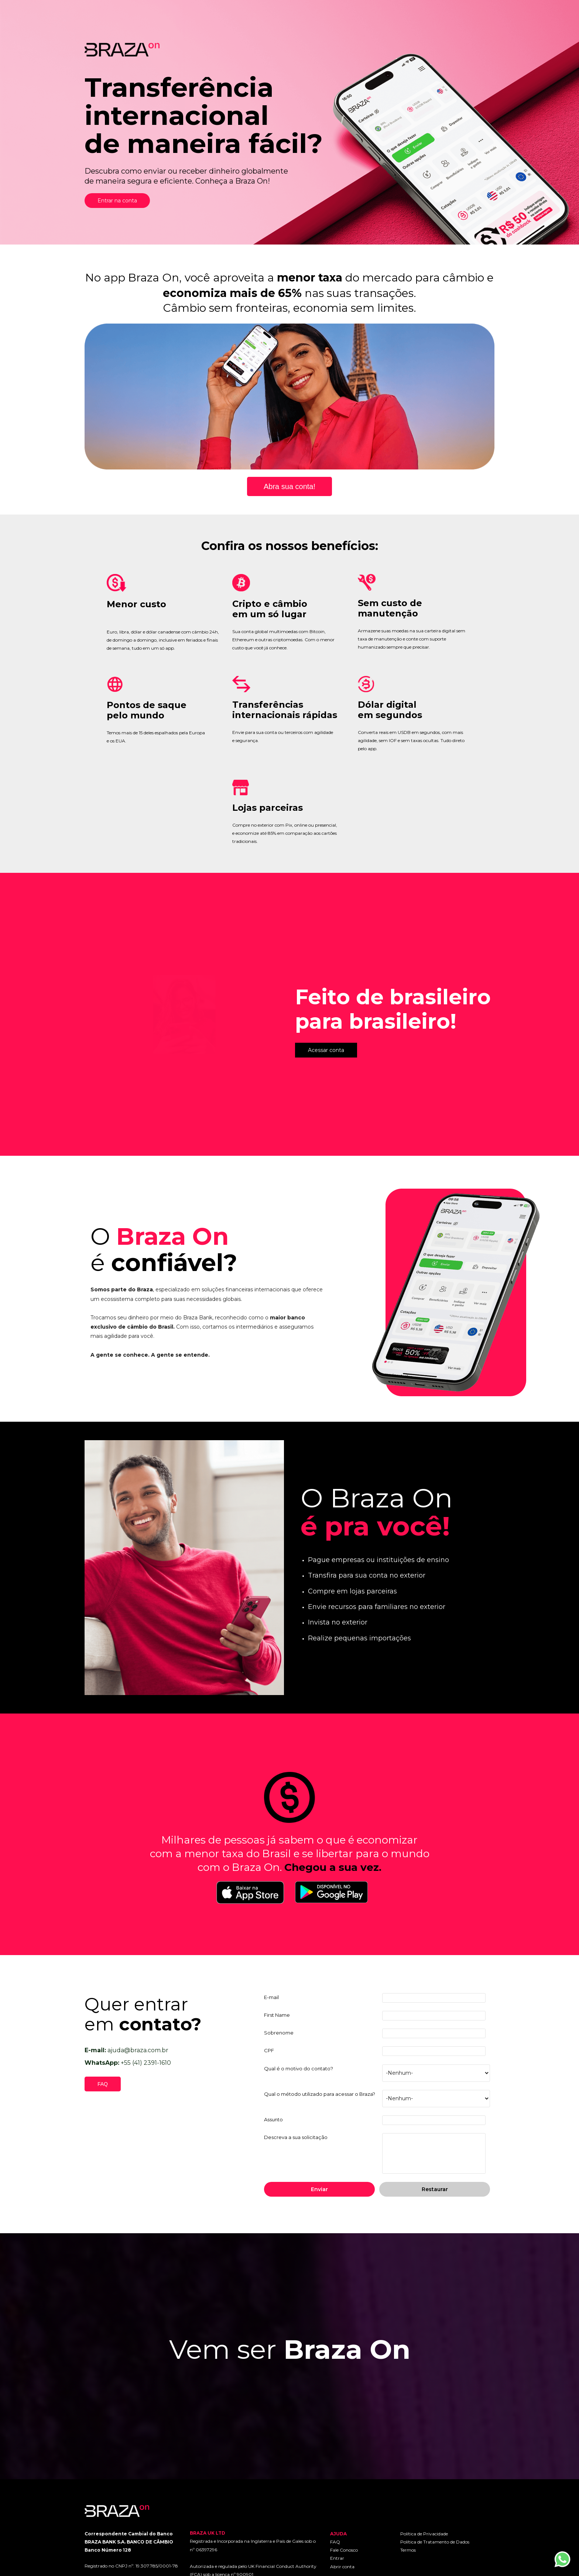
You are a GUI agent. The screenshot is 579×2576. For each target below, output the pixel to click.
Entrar (337, 2558)
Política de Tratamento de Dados (434, 2542)
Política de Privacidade (424, 2533)
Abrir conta (342, 2566)
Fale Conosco (344, 2550)
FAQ (335, 2542)
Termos (408, 2550)
